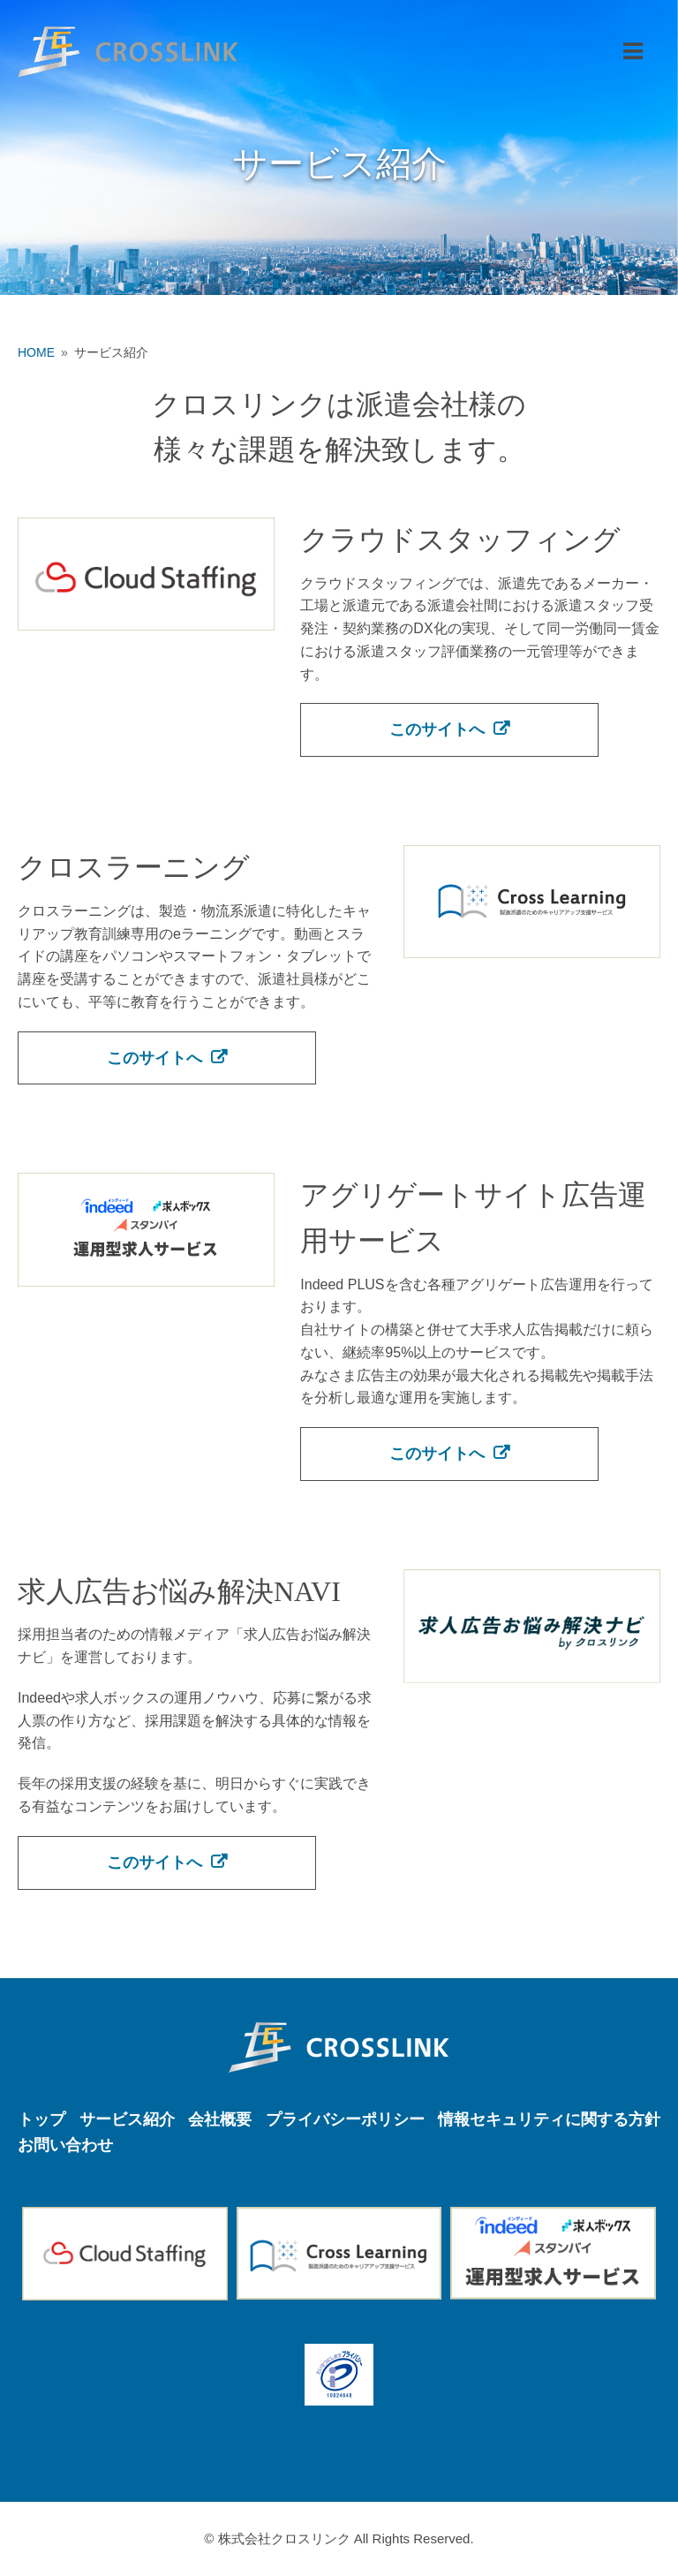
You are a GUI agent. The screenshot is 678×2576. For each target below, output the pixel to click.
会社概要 (220, 2119)
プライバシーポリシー (345, 2119)
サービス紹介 (127, 2119)
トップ (41, 2119)
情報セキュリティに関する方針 (549, 2119)
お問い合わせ (65, 2145)
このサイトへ (437, 729)
